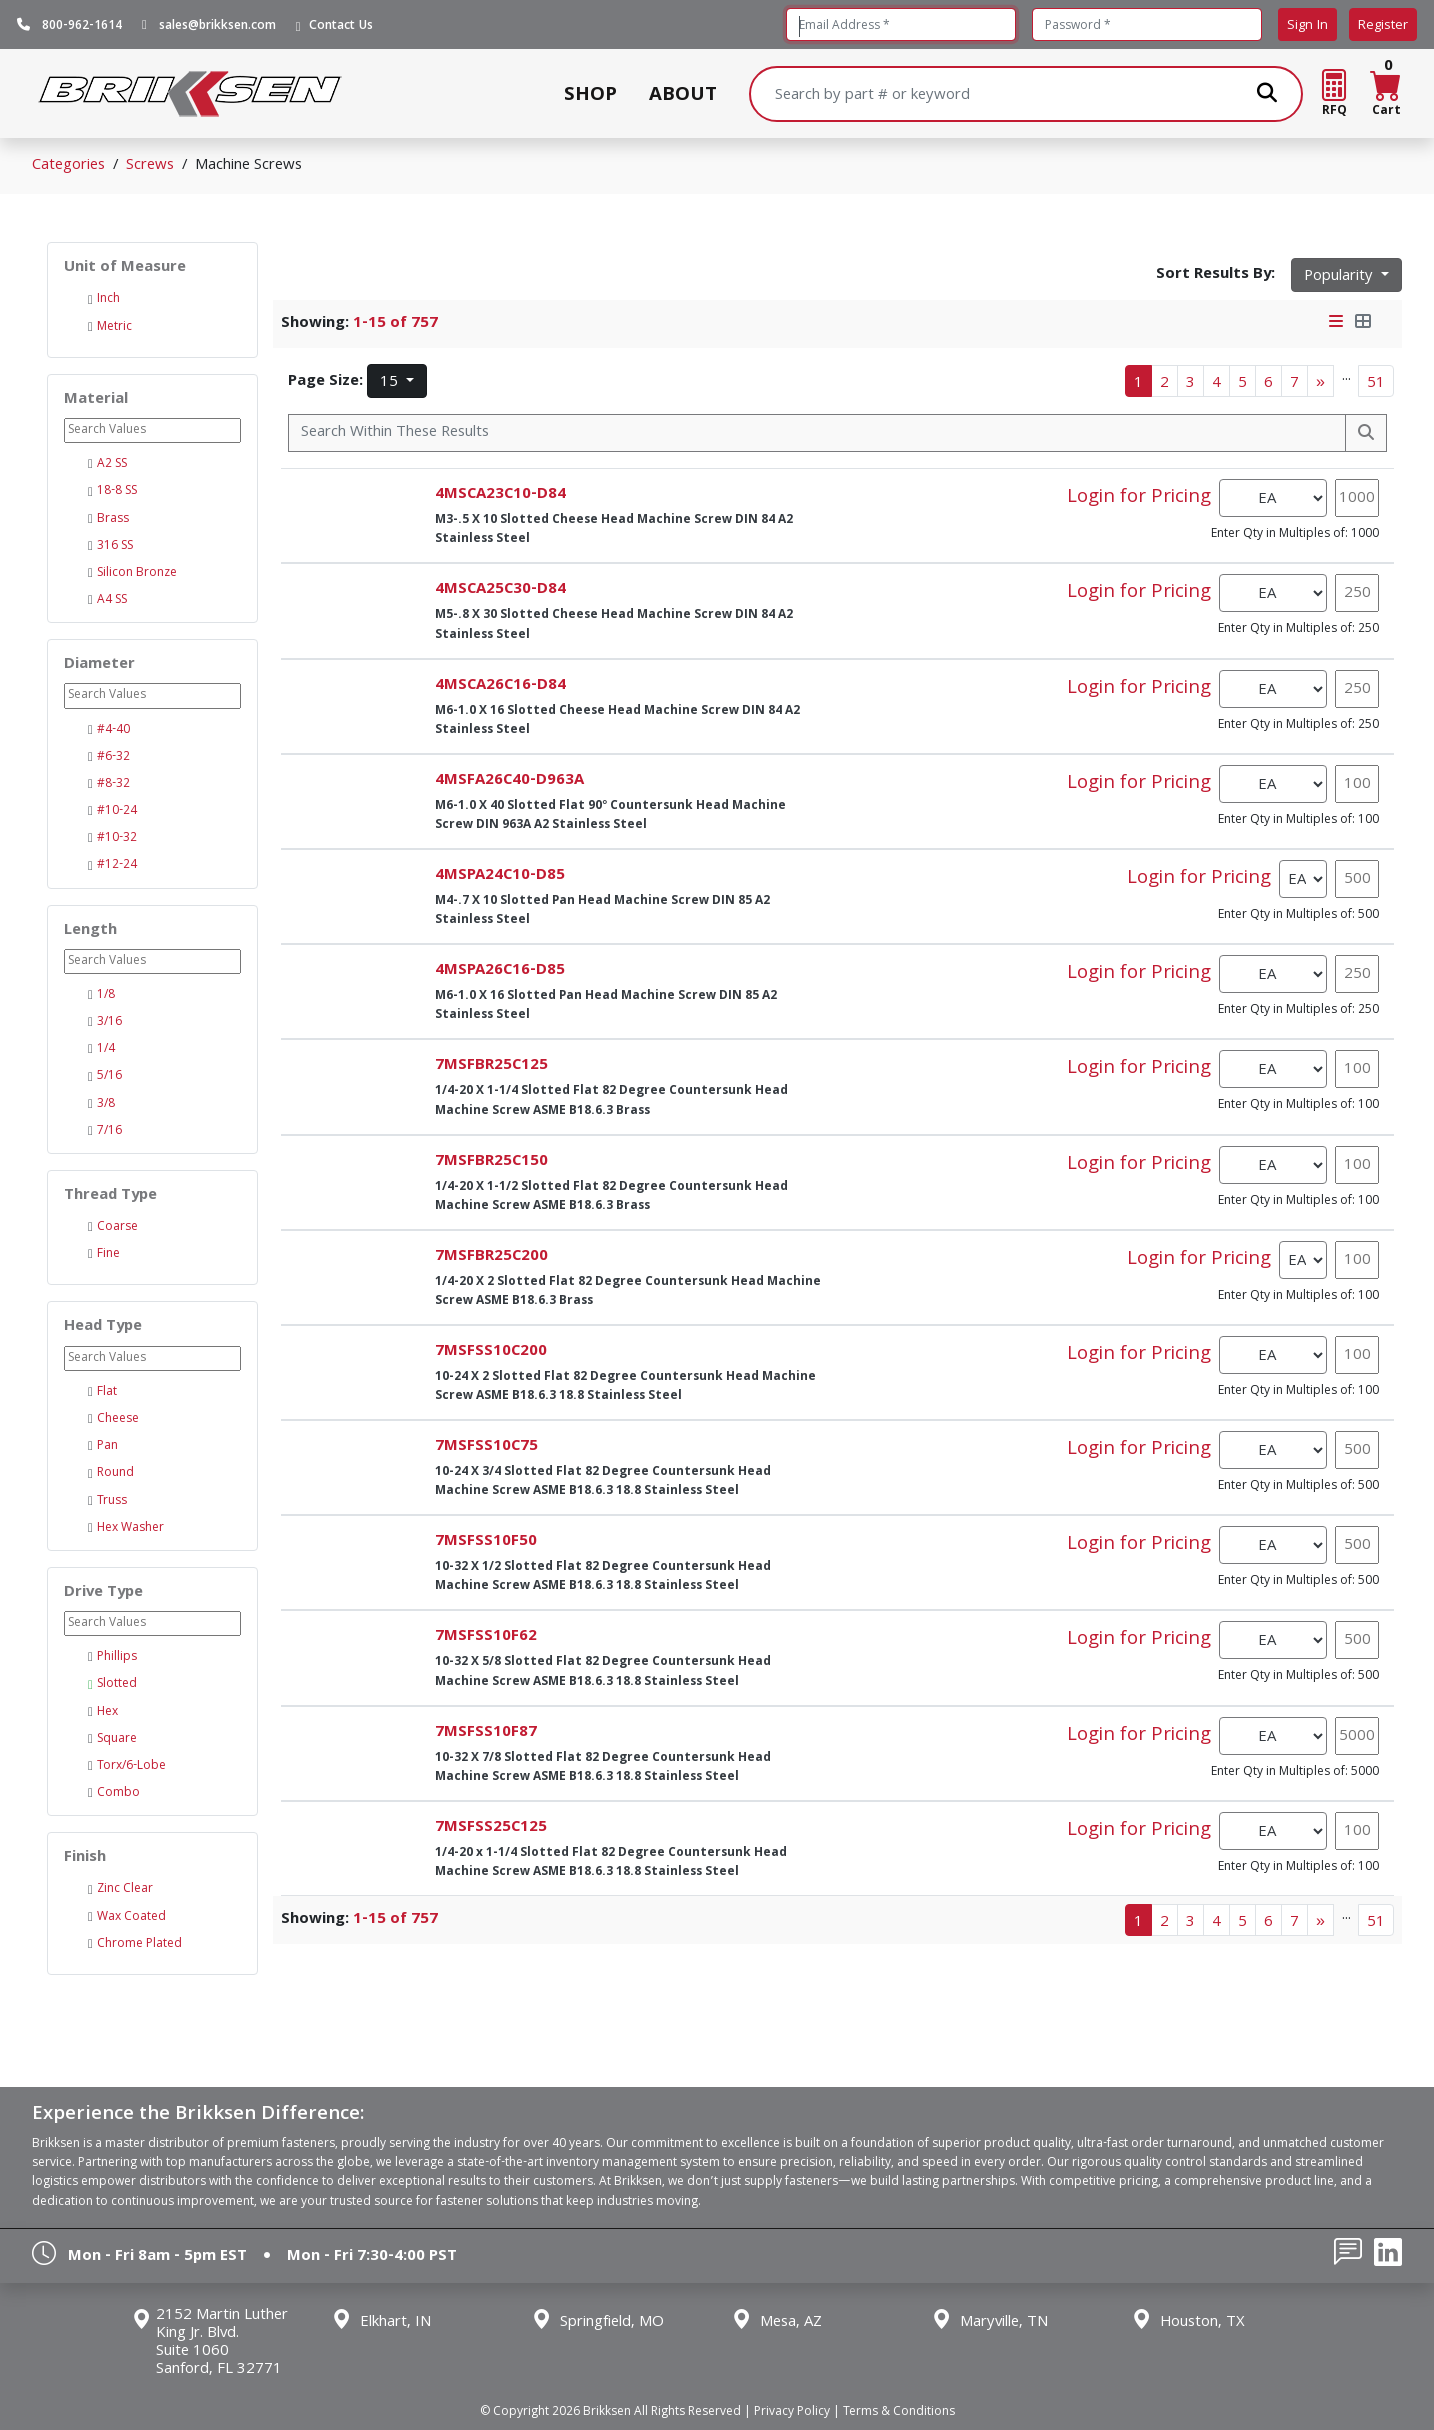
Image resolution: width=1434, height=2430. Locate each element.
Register (1383, 26)
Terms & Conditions (899, 2412)
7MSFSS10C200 (491, 1352)
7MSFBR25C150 (491, 1162)
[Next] (1320, 381)
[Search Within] (817, 433)
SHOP (590, 94)
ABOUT (683, 94)
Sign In (1307, 26)
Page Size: (325, 382)
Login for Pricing (1139, 498)
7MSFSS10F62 (486, 1637)
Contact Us (341, 27)
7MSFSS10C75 (486, 1447)
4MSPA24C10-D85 (500, 876)
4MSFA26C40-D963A (509, 781)
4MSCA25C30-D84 (500, 590)
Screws (150, 166)
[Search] (1026, 94)
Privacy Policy (792, 2412)
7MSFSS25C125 (491, 1828)
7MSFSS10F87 (486, 1733)
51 (1376, 384)
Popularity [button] (1340, 277)
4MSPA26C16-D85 (500, 971)
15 (391, 383)
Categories (68, 166)
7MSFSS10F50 (486, 1542)
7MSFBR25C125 (491, 1066)
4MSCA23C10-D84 (500, 495)
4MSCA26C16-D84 (500, 686)
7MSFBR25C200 (491, 1257)
